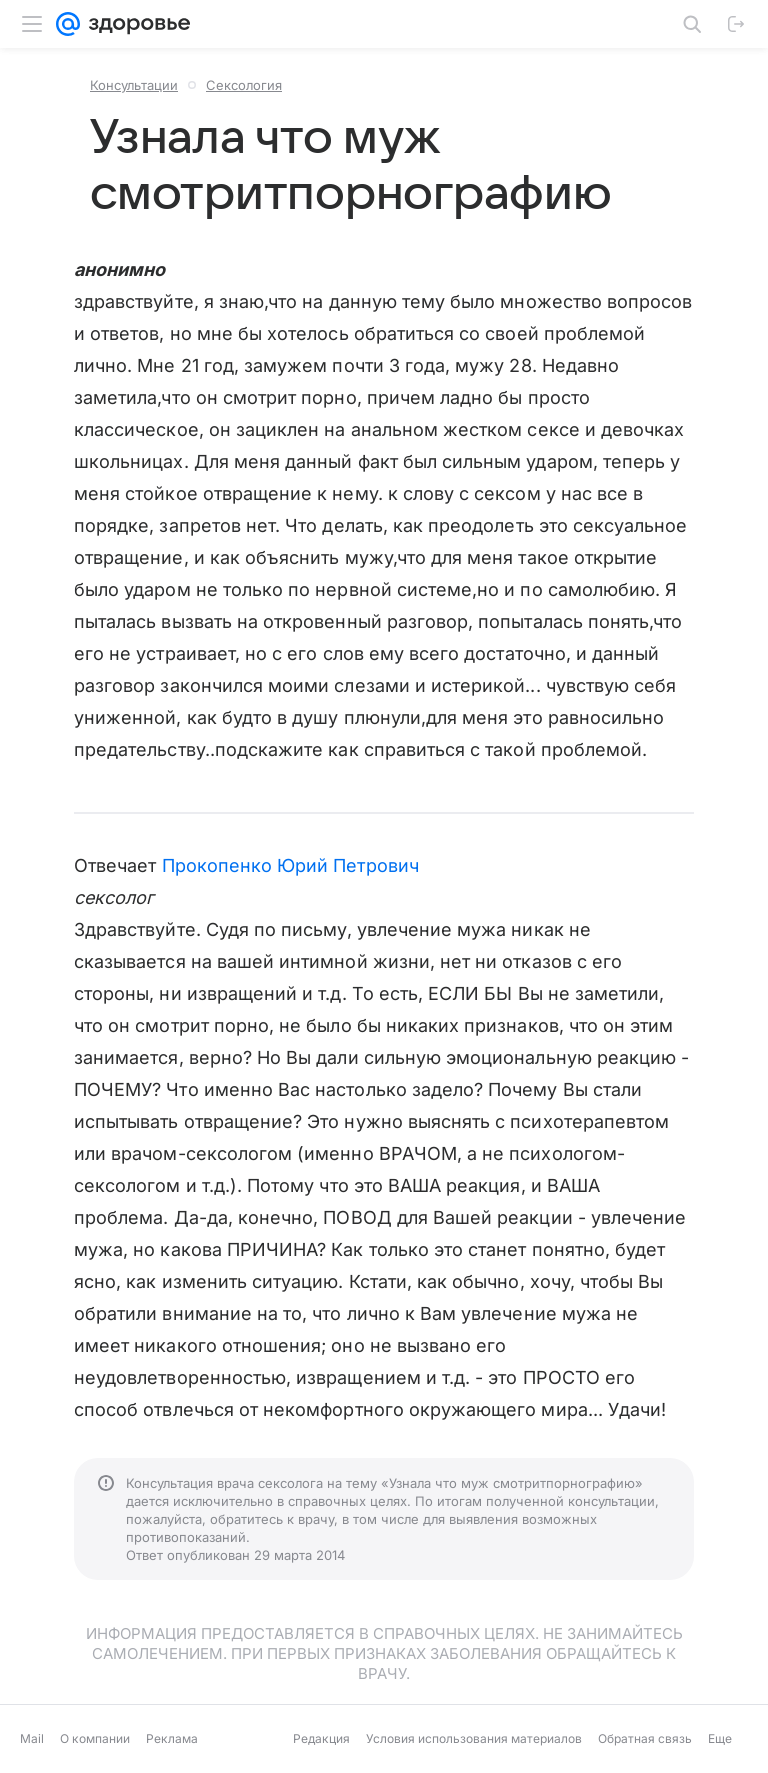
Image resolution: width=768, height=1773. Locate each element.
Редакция (321, 1738)
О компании (95, 1738)
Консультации (134, 85)
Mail (32, 1738)
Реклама (172, 1738)
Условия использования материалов (474, 1738)
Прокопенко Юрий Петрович (290, 865)
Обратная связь (645, 1738)
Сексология (244, 85)
